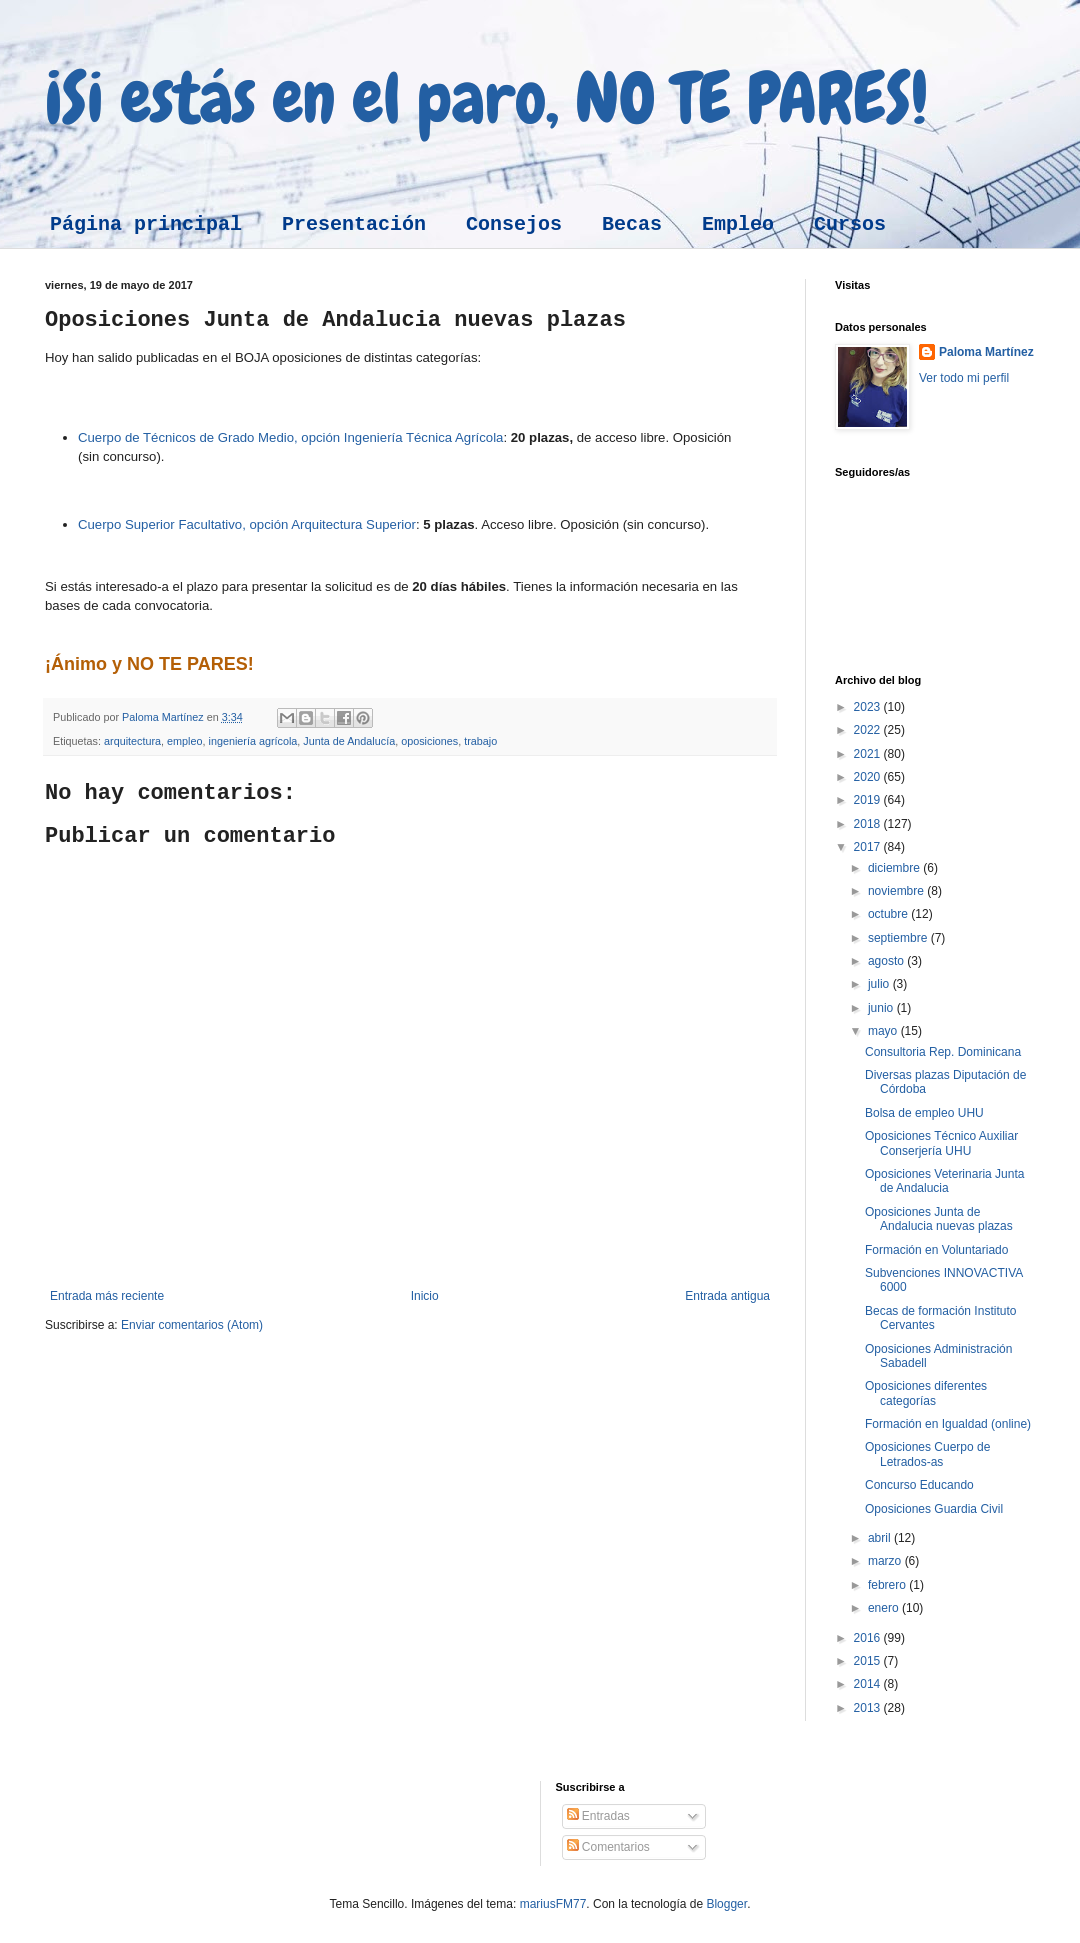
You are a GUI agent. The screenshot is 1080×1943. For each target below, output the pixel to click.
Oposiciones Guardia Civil (934, 1509)
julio (880, 984)
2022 (869, 730)
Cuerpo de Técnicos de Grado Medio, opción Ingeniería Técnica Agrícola (290, 437)
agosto (887, 961)
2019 (869, 800)
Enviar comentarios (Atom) (192, 1325)
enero (885, 1608)
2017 (869, 847)
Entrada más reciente (107, 1296)
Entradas (598, 1816)
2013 (869, 1708)
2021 (869, 754)
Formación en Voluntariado (936, 1250)
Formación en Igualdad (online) (948, 1424)
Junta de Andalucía (349, 741)
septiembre (899, 938)
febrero (888, 1585)
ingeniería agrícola (252, 741)
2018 (869, 824)
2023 (869, 707)
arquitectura (132, 741)
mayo (884, 1031)
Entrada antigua (727, 1296)
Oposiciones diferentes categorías (926, 1393)
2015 (869, 1661)
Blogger (726, 1904)
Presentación (354, 224)
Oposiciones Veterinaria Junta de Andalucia (944, 1181)
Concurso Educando (919, 1485)
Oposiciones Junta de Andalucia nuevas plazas (939, 1219)
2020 (869, 777)
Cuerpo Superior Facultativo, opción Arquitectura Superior (247, 524)
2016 (869, 1638)
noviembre (897, 891)
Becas (632, 224)
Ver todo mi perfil (964, 378)
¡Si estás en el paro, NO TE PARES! (486, 98)
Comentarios (608, 1847)
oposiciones (429, 741)
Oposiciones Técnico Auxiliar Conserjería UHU (941, 1143)
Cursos (850, 224)
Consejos (514, 224)
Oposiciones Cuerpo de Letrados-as (927, 1454)
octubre (889, 914)
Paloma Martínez (986, 352)
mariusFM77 (553, 1904)
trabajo (480, 741)
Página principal (146, 224)
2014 (869, 1684)
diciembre (895, 868)
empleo (184, 741)
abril (881, 1538)
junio (882, 1008)
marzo (886, 1561)
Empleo (738, 224)
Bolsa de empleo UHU (924, 1113)
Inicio (425, 1296)
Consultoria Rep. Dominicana (943, 1052)
